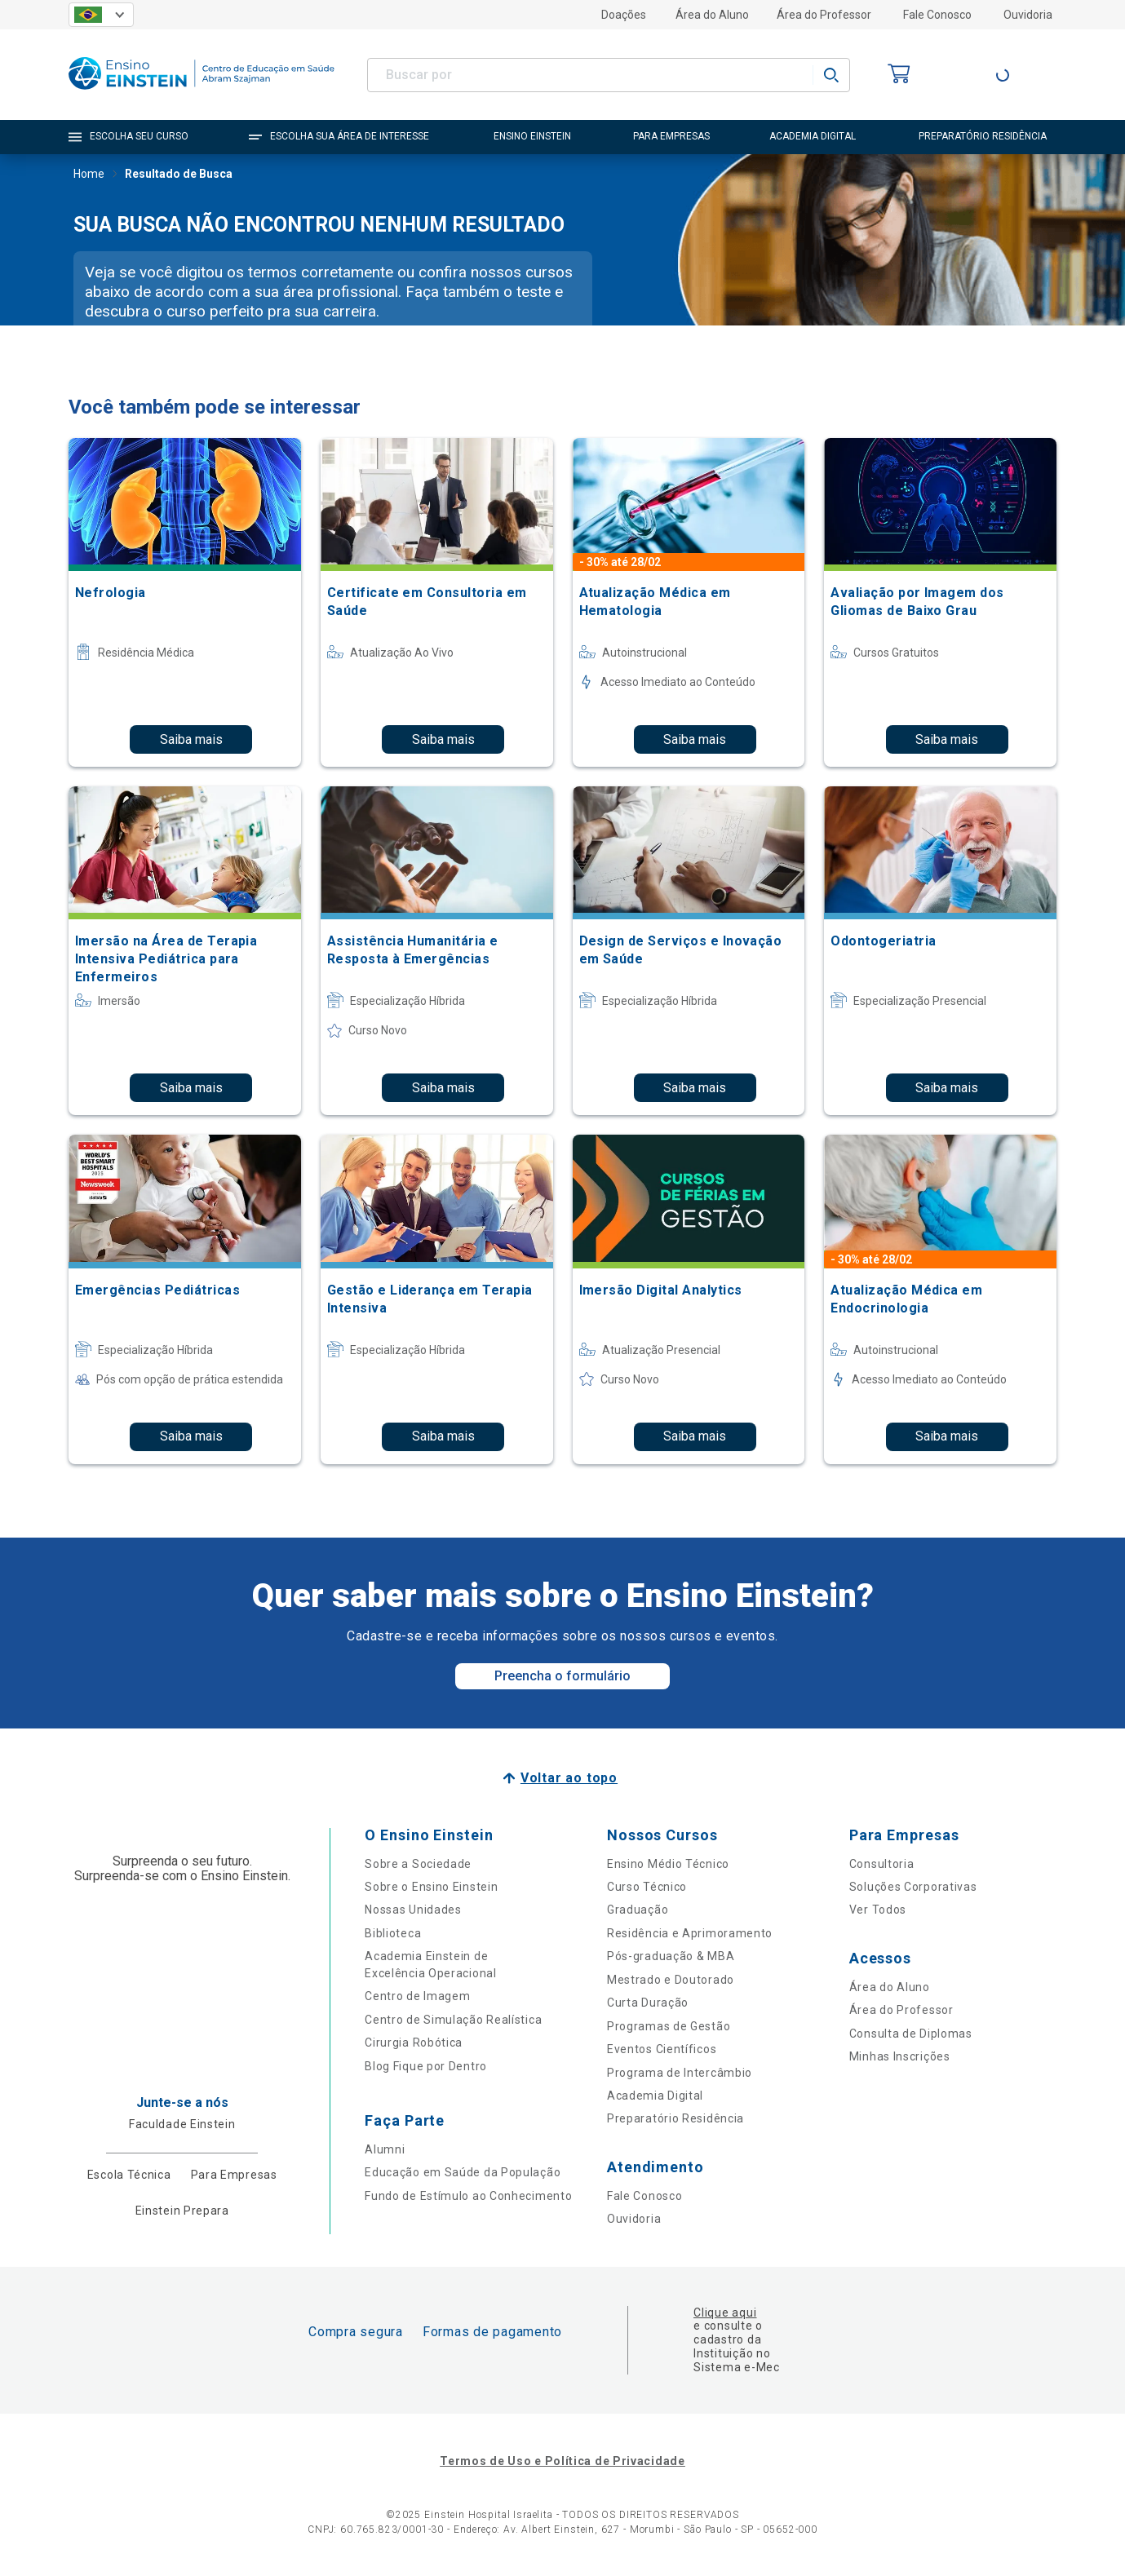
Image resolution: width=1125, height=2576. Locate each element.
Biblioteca (393, 1933)
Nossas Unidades (413, 1909)
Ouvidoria (1027, 14)
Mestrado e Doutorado (670, 1979)
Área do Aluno (712, 14)
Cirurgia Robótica (414, 2042)
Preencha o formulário (562, 1676)
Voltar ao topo (569, 1778)
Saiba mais (191, 739)
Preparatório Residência (675, 2118)
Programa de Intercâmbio (679, 2072)
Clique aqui (724, 2312)
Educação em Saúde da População (462, 2172)
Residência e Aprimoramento (690, 1933)
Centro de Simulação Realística (453, 2019)
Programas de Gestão (668, 2026)
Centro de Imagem (417, 1996)
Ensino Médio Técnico (668, 1863)
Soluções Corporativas (913, 1886)
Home (88, 175)
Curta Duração (648, 2002)
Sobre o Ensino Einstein (431, 1886)
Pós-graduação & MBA (670, 1956)
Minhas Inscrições (899, 2056)
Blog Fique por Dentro (426, 2066)
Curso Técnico (647, 1886)
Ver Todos (877, 1909)
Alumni (385, 2149)
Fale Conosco (937, 14)
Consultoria (882, 1863)
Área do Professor (824, 14)
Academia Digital (655, 2095)
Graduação (637, 1909)
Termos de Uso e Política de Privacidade (562, 2461)
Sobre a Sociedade (418, 1863)
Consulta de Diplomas (910, 2033)
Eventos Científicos (661, 2049)
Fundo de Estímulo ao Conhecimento (468, 2195)
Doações (623, 14)
